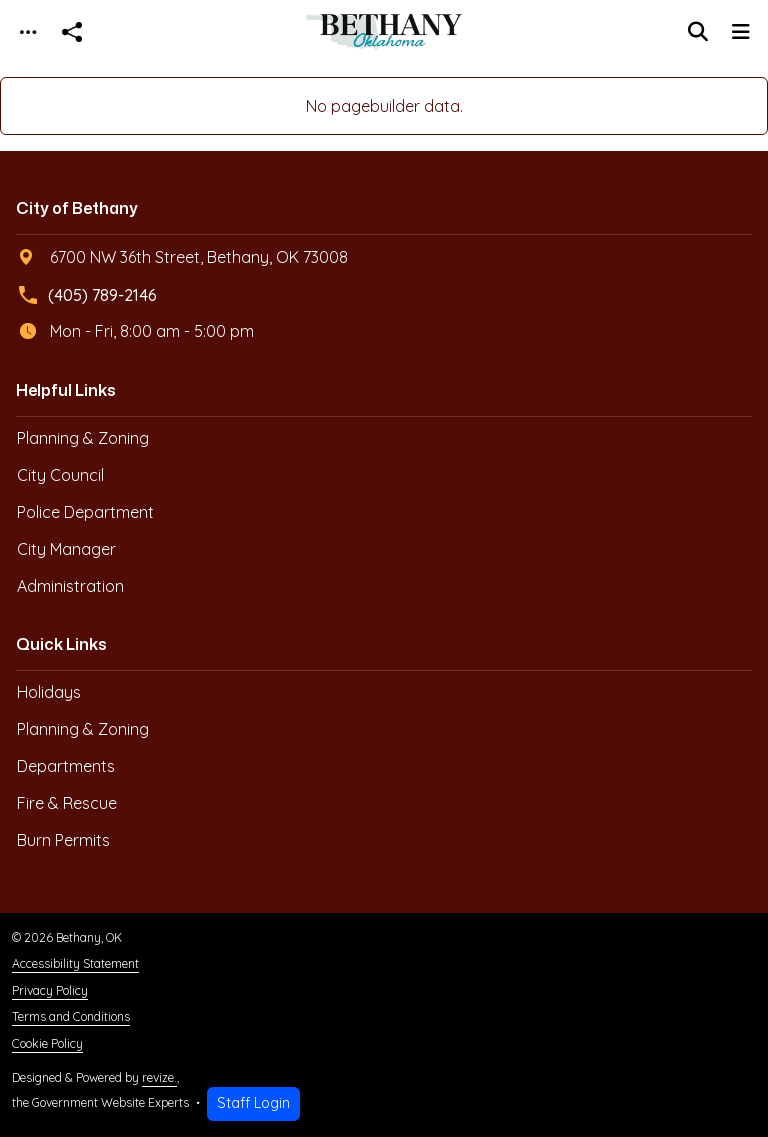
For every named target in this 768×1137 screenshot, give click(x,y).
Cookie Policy (47, 1043)
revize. (159, 1077)
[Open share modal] (72, 32)
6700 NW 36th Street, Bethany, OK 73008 (183, 257)
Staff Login (253, 1103)
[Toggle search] (698, 32)
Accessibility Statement (75, 963)
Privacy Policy (50, 990)
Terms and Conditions (71, 1016)
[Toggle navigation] (28, 32)
